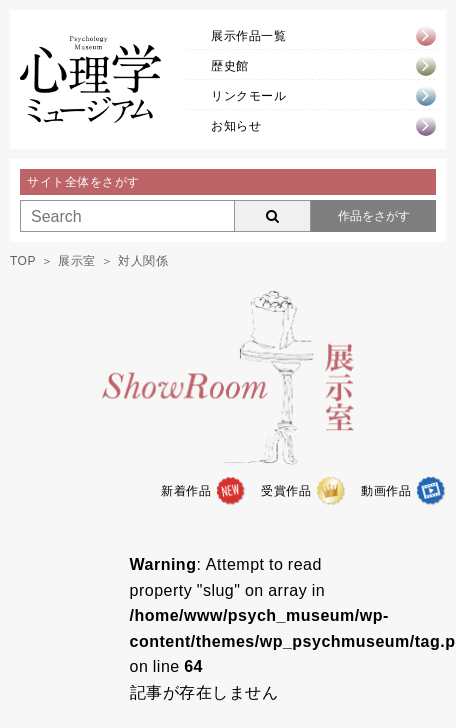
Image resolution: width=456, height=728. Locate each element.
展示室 (77, 261)
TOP (23, 261)
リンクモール (248, 96)
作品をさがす (374, 216)
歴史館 (230, 66)
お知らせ (236, 126)
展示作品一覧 (248, 36)
